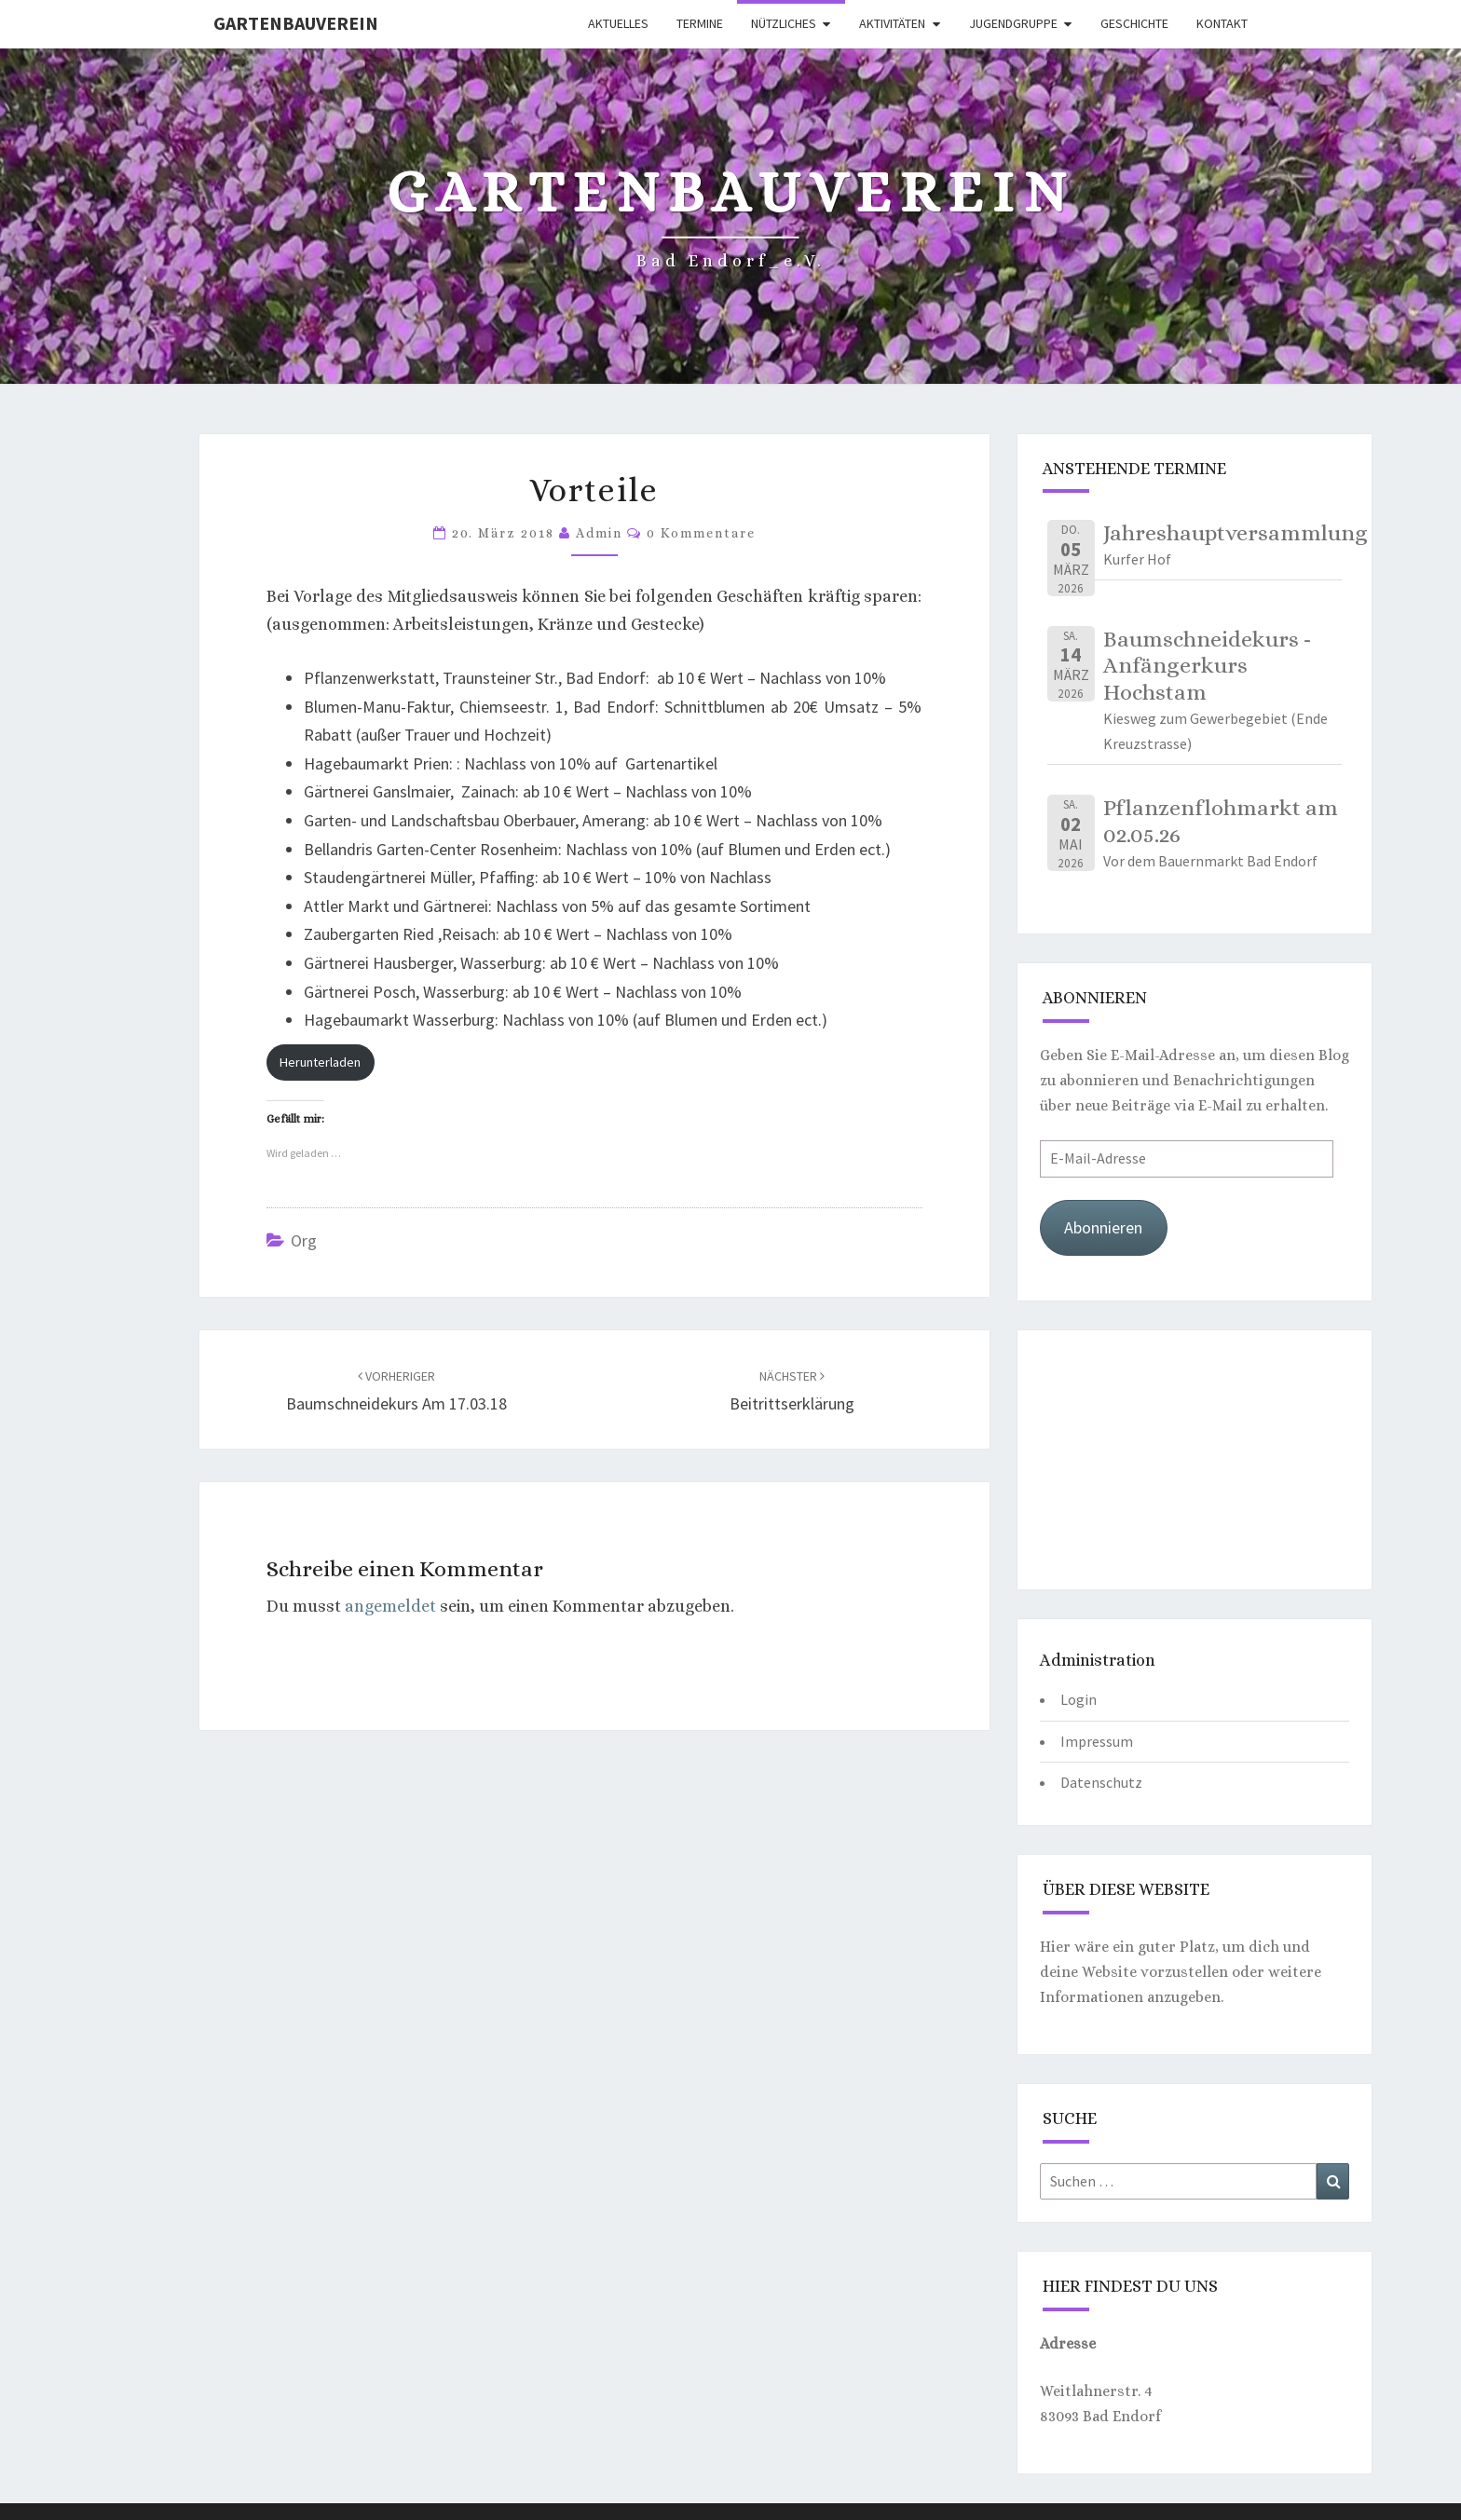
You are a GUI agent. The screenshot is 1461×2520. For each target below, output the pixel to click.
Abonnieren (1103, 1227)
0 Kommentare (701, 532)
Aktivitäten (892, 23)
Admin (599, 532)
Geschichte (1134, 23)
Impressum (1096, 1741)
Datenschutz (1101, 1782)
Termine (699, 23)
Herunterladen (320, 1062)
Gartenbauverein (295, 22)
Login (1078, 1699)
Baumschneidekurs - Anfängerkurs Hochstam (1207, 666)
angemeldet (390, 1606)
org (304, 1240)
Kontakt (1222, 23)
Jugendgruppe (1013, 23)
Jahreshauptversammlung (1235, 533)
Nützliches (783, 23)
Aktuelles (618, 23)
